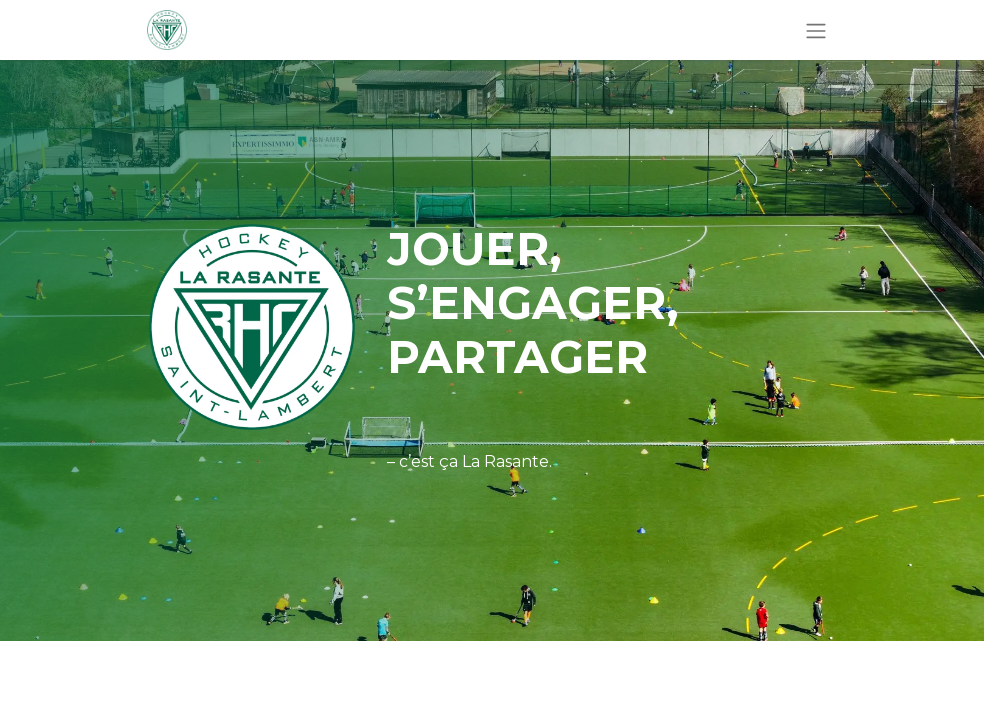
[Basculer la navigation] (816, 30)
